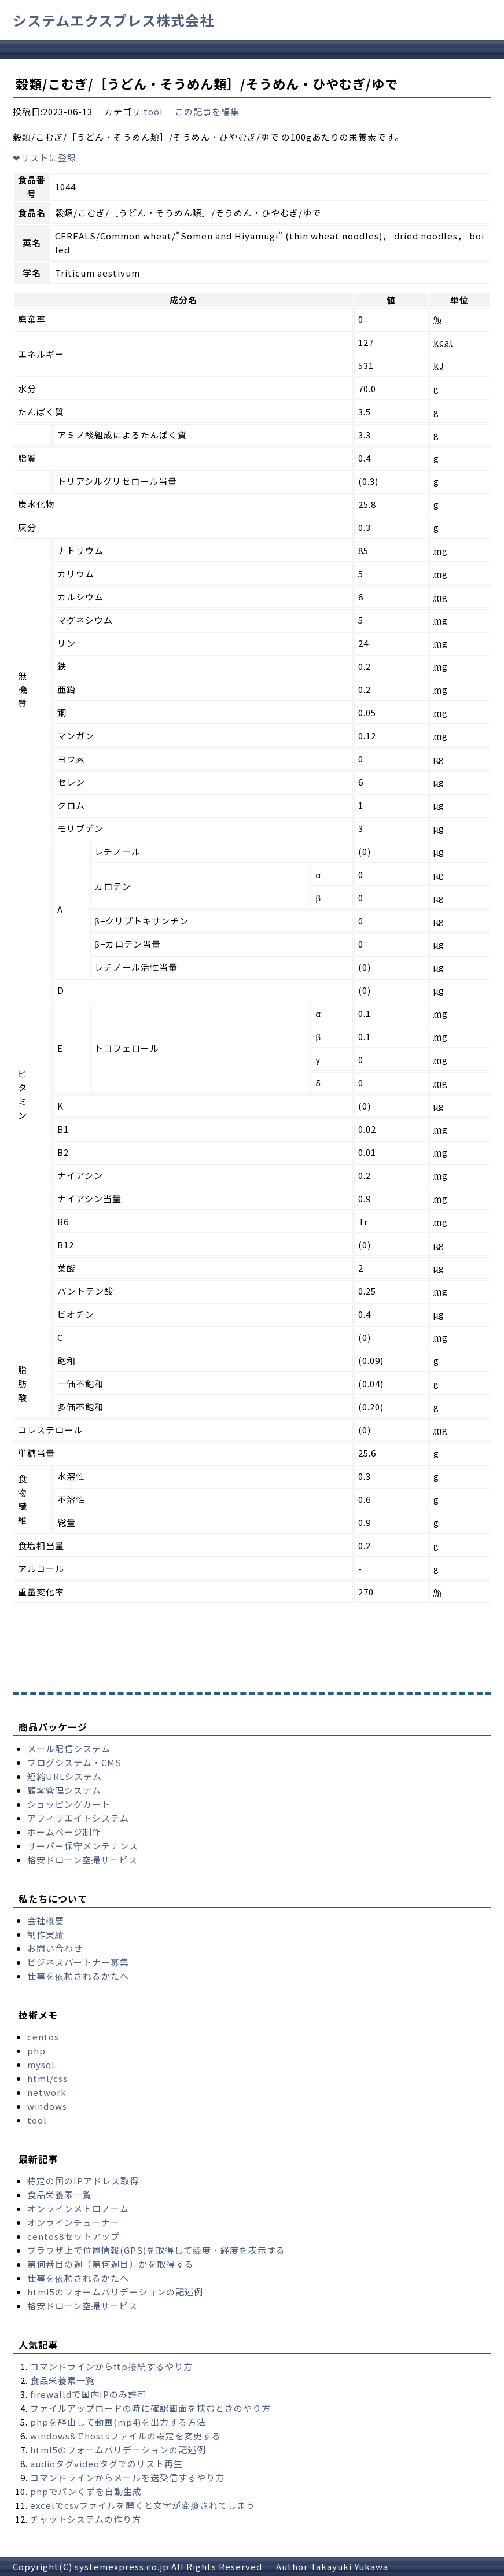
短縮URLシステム (64, 1776)
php (36, 2050)
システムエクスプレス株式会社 (113, 20)
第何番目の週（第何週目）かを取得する (110, 2264)
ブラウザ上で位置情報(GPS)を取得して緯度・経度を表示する (156, 2250)
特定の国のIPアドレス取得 (83, 2181)
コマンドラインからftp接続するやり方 (111, 2366)
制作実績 (45, 1934)
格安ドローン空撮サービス (82, 1859)
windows (47, 2106)
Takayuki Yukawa (349, 2566)
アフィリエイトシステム (78, 1818)
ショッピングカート (69, 1804)
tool (153, 111)
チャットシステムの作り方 (85, 2519)
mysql (41, 2064)
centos (43, 2036)
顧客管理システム (64, 1790)
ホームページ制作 (64, 1832)
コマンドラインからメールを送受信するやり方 (127, 2477)
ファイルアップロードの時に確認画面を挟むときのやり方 (150, 2408)
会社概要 (45, 1920)
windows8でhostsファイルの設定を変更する (125, 2436)
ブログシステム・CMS (74, 1762)
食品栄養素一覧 (59, 2194)
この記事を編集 (207, 111)
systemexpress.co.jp (122, 2566)
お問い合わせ (55, 1948)
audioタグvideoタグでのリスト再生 (106, 2463)
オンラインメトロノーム (78, 2208)
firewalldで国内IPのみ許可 (88, 2394)
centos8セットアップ (73, 2236)
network (47, 2092)
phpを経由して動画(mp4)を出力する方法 (118, 2422)
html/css (47, 2078)
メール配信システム (69, 1748)
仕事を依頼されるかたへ (78, 1976)
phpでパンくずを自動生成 (86, 2491)
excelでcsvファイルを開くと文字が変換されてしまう (142, 2505)
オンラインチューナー (73, 2222)
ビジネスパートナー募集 (78, 1962)
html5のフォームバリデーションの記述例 (115, 2292)
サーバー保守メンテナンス (82, 1846)
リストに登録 (44, 158)
